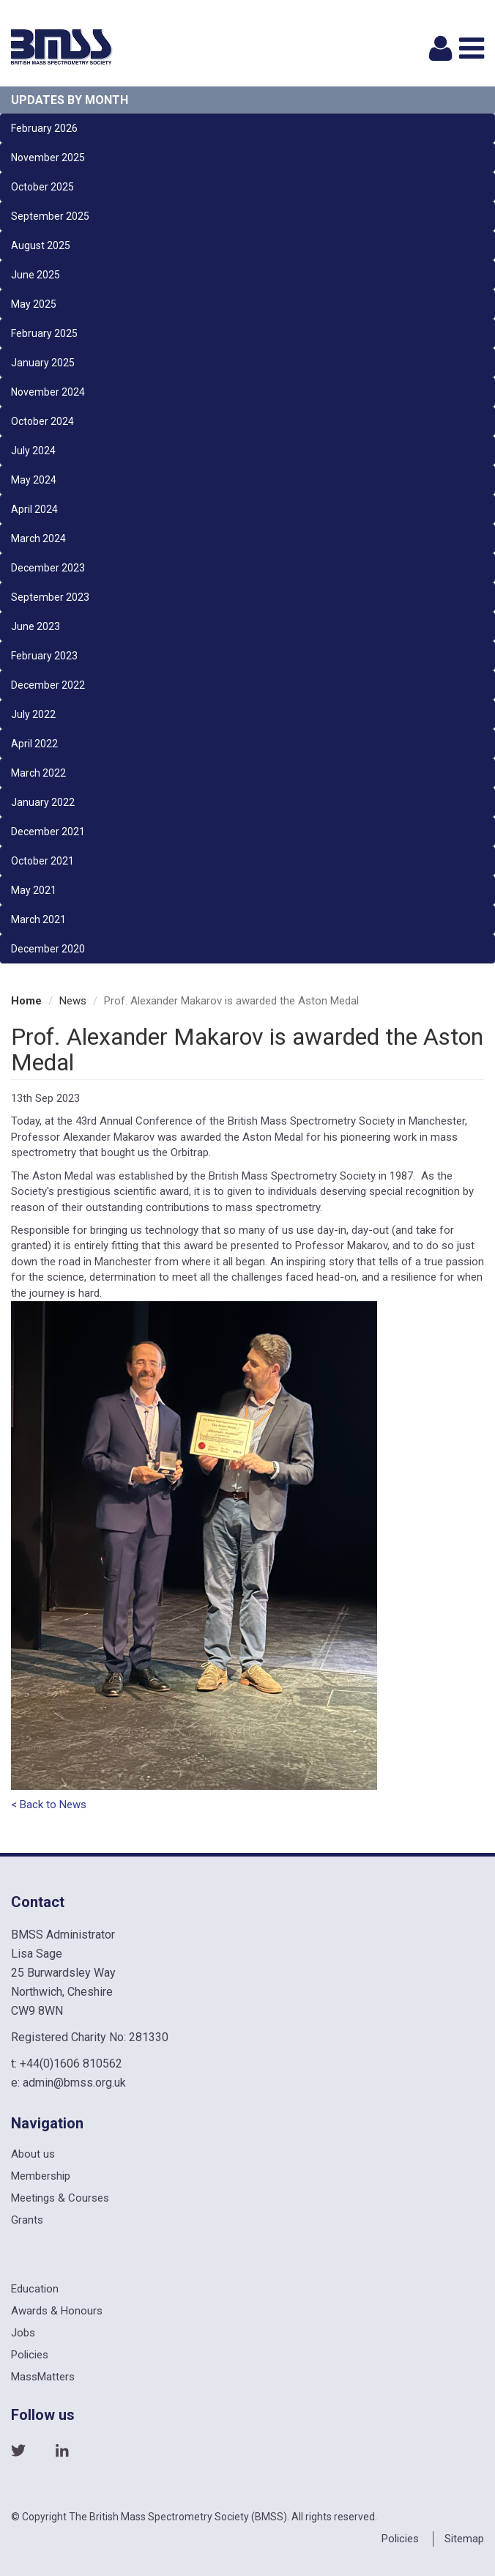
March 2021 (38, 919)
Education (35, 2288)
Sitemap (464, 2538)
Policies (29, 2354)
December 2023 (48, 568)
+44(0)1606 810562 (71, 2063)
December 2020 (48, 949)
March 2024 (38, 538)
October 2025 (42, 187)
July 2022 (33, 714)
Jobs (23, 2332)
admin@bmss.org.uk (74, 2083)
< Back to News (48, 1804)
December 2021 (48, 831)
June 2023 (35, 626)
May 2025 (33, 304)
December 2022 (48, 685)
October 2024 (42, 421)
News (72, 1000)
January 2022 (43, 802)
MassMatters (43, 2376)
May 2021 (33, 890)
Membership (40, 2176)
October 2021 (42, 861)
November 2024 (48, 392)
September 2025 (50, 216)
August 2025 (40, 245)
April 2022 (34, 744)
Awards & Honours (57, 2310)
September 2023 (50, 597)
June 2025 (35, 275)
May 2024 (33, 480)
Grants (27, 2220)
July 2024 (33, 450)
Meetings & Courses (60, 2198)
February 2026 (44, 128)
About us (33, 2154)
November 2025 (48, 157)
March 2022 (38, 773)
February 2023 (44, 656)
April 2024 (34, 509)
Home (26, 1000)
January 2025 (43, 363)
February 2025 (44, 333)
